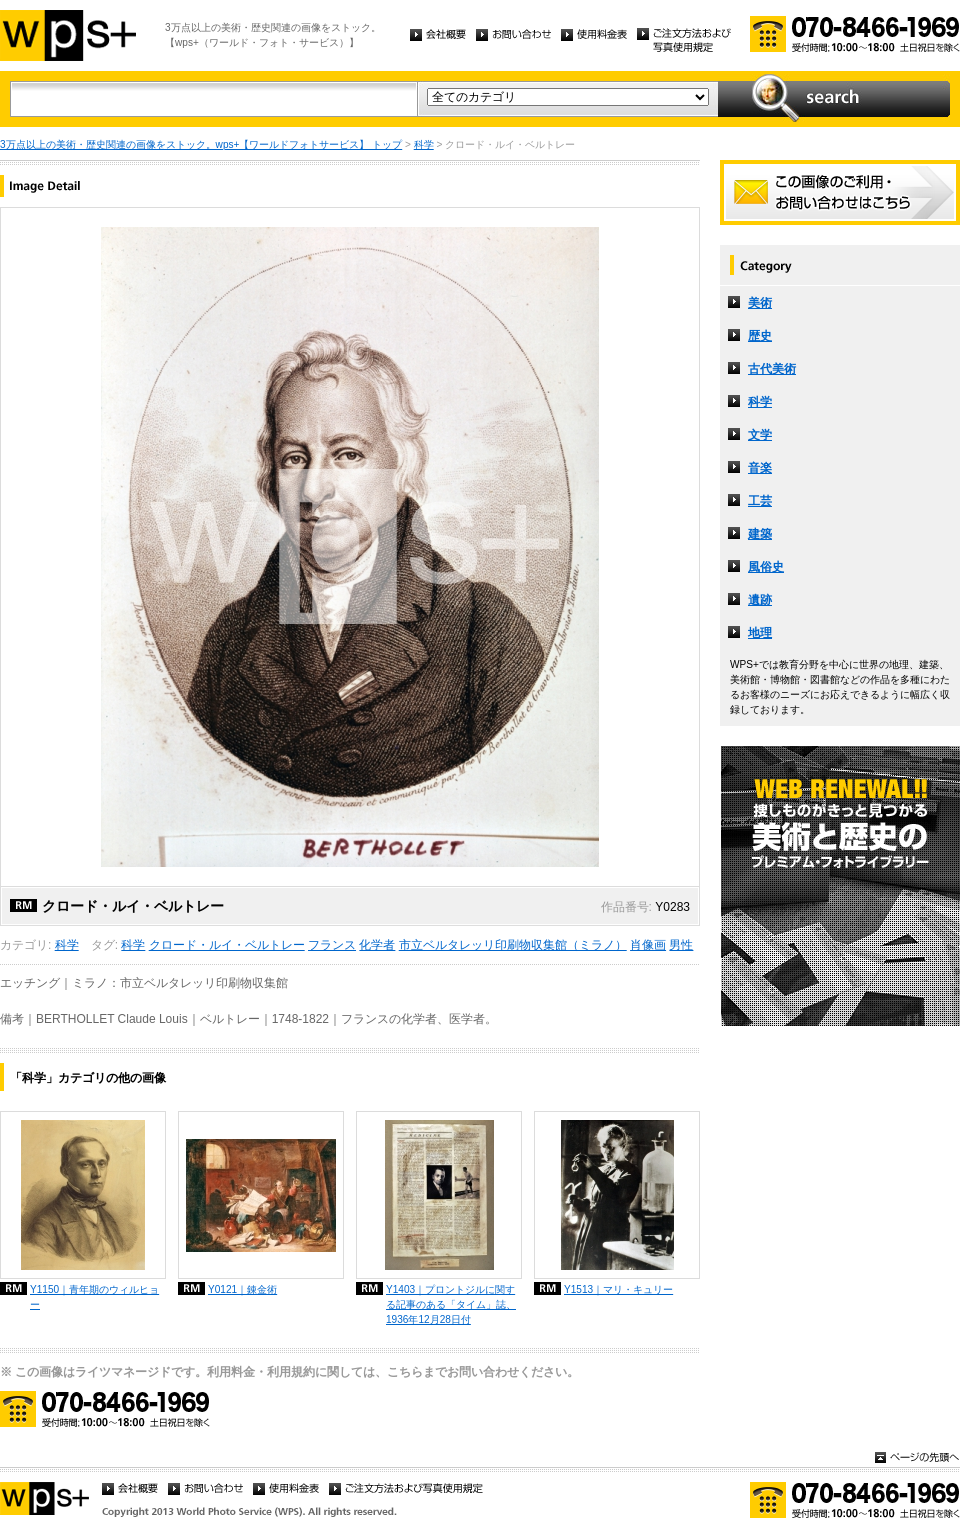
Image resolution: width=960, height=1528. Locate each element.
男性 (681, 945)
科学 (424, 144)
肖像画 (648, 945)
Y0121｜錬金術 (242, 1289)
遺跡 (760, 600)
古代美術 (772, 369)
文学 (760, 435)
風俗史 (766, 567)
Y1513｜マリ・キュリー (618, 1289)
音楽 (760, 468)
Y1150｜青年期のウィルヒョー (94, 1297)
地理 (760, 633)
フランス (332, 945)
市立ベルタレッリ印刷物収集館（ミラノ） (513, 945)
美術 (760, 303)
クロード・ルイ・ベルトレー (227, 945)
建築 (760, 534)
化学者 (377, 945)
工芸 (760, 501)
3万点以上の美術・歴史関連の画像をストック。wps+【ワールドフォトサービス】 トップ (201, 144)
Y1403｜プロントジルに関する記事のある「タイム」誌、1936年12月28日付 (451, 1304)
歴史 (760, 336)
